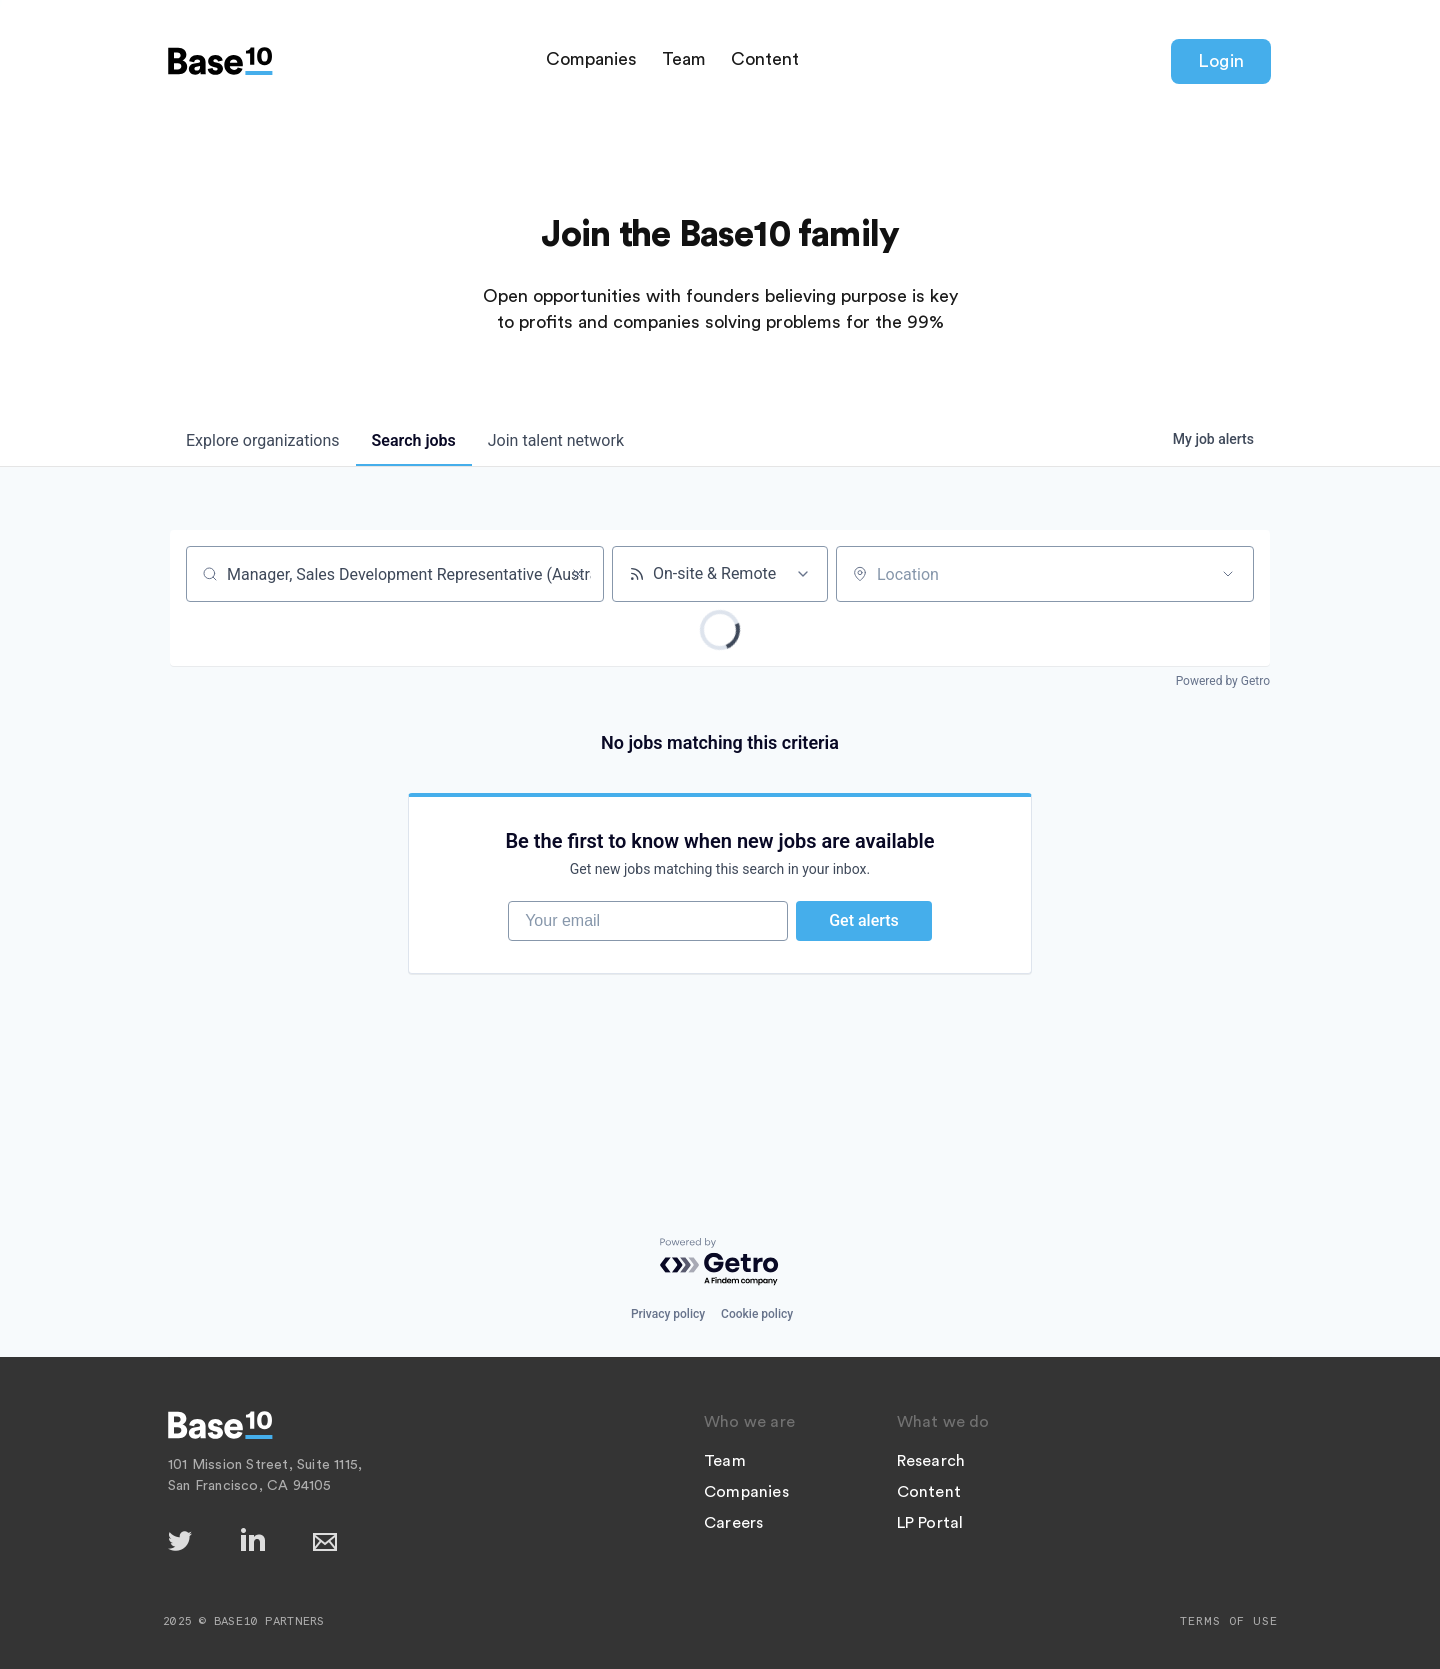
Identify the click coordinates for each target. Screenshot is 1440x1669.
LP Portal (930, 1523)
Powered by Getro (1223, 681)
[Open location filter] (1228, 574)
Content (765, 59)
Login (1221, 61)
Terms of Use (1229, 1621)
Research (931, 1461)
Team (684, 59)
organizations (263, 440)
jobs (414, 440)
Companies (591, 59)
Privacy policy (668, 1314)
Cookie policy (757, 1314)
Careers (733, 1523)
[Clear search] (578, 574)
